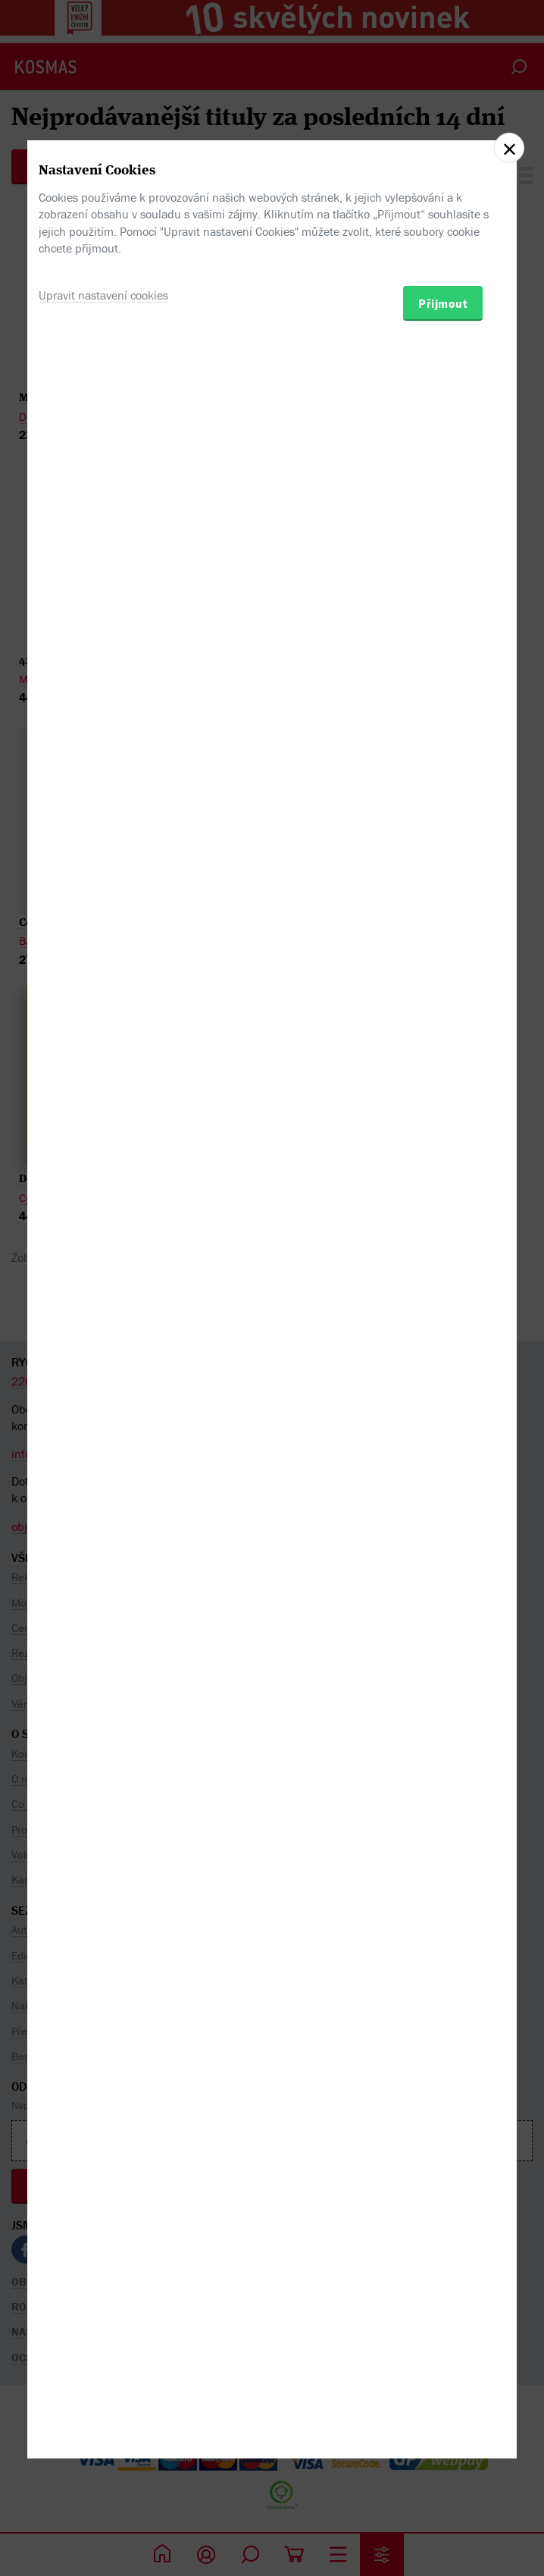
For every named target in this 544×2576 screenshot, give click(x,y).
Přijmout (442, 1366)
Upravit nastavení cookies (103, 1358)
